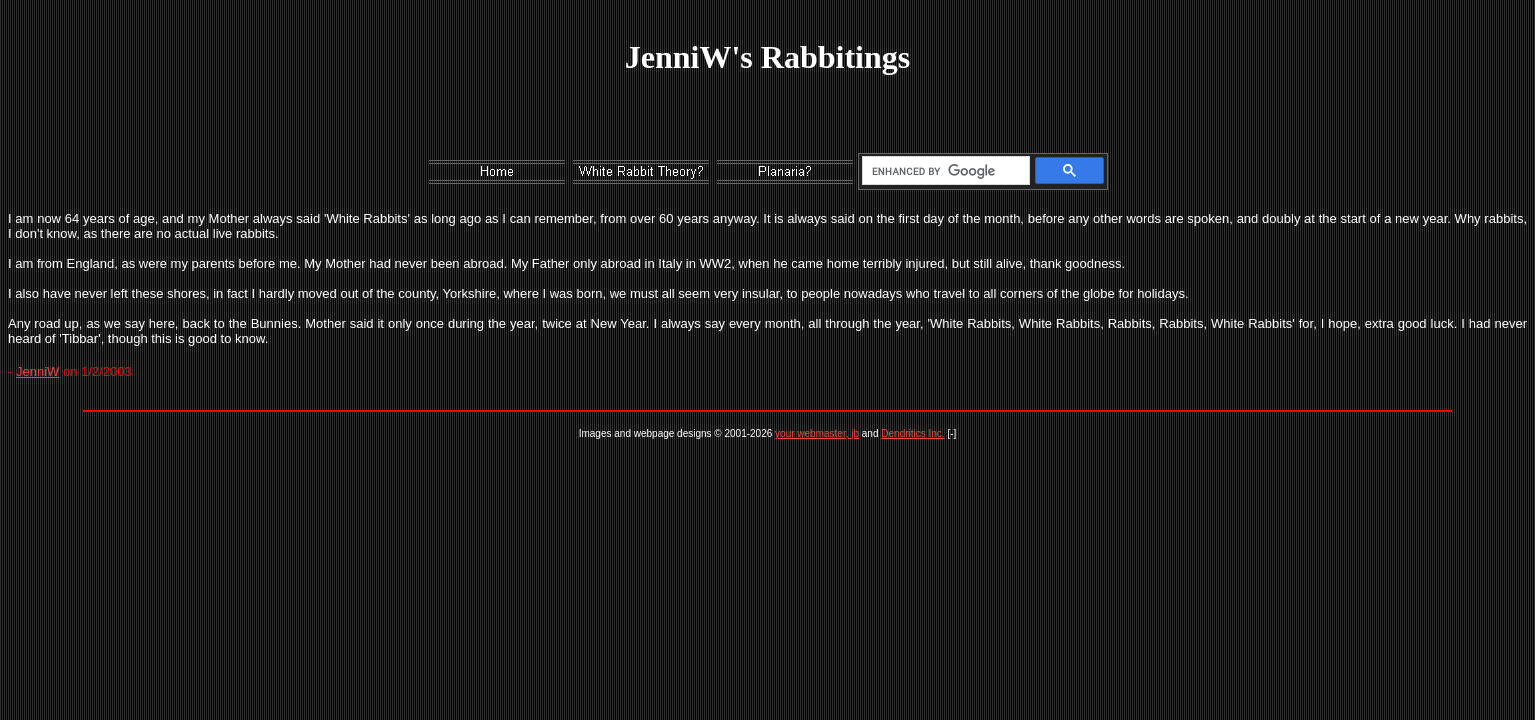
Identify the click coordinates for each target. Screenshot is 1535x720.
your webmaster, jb (817, 433)
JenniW (37, 371)
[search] (942, 171)
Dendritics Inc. (912, 433)
